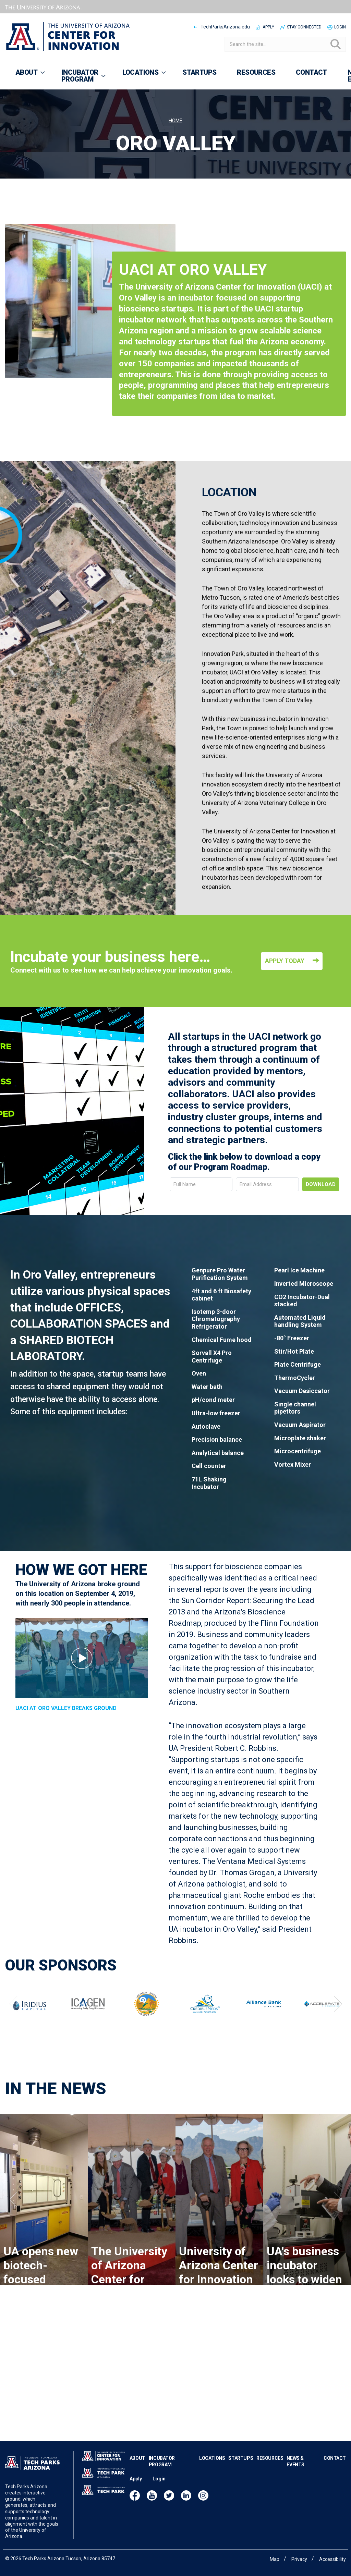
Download (321, 1213)
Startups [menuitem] (199, 72)
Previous (13, 2032)
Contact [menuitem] (311, 72)
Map (274, 2559)
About (137, 2458)
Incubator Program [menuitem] (79, 78)
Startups (240, 2458)
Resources (269, 2458)
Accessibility (332, 2559)
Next (338, 2032)
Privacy (299, 2559)
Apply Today (284, 1018)
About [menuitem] (25, 75)
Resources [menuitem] (256, 72)
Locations (212, 2458)
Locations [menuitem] (139, 75)
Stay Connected (304, 27)
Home (175, 121)
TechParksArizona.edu (225, 26)
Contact (335, 2458)
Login (340, 27)
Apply (268, 27)
